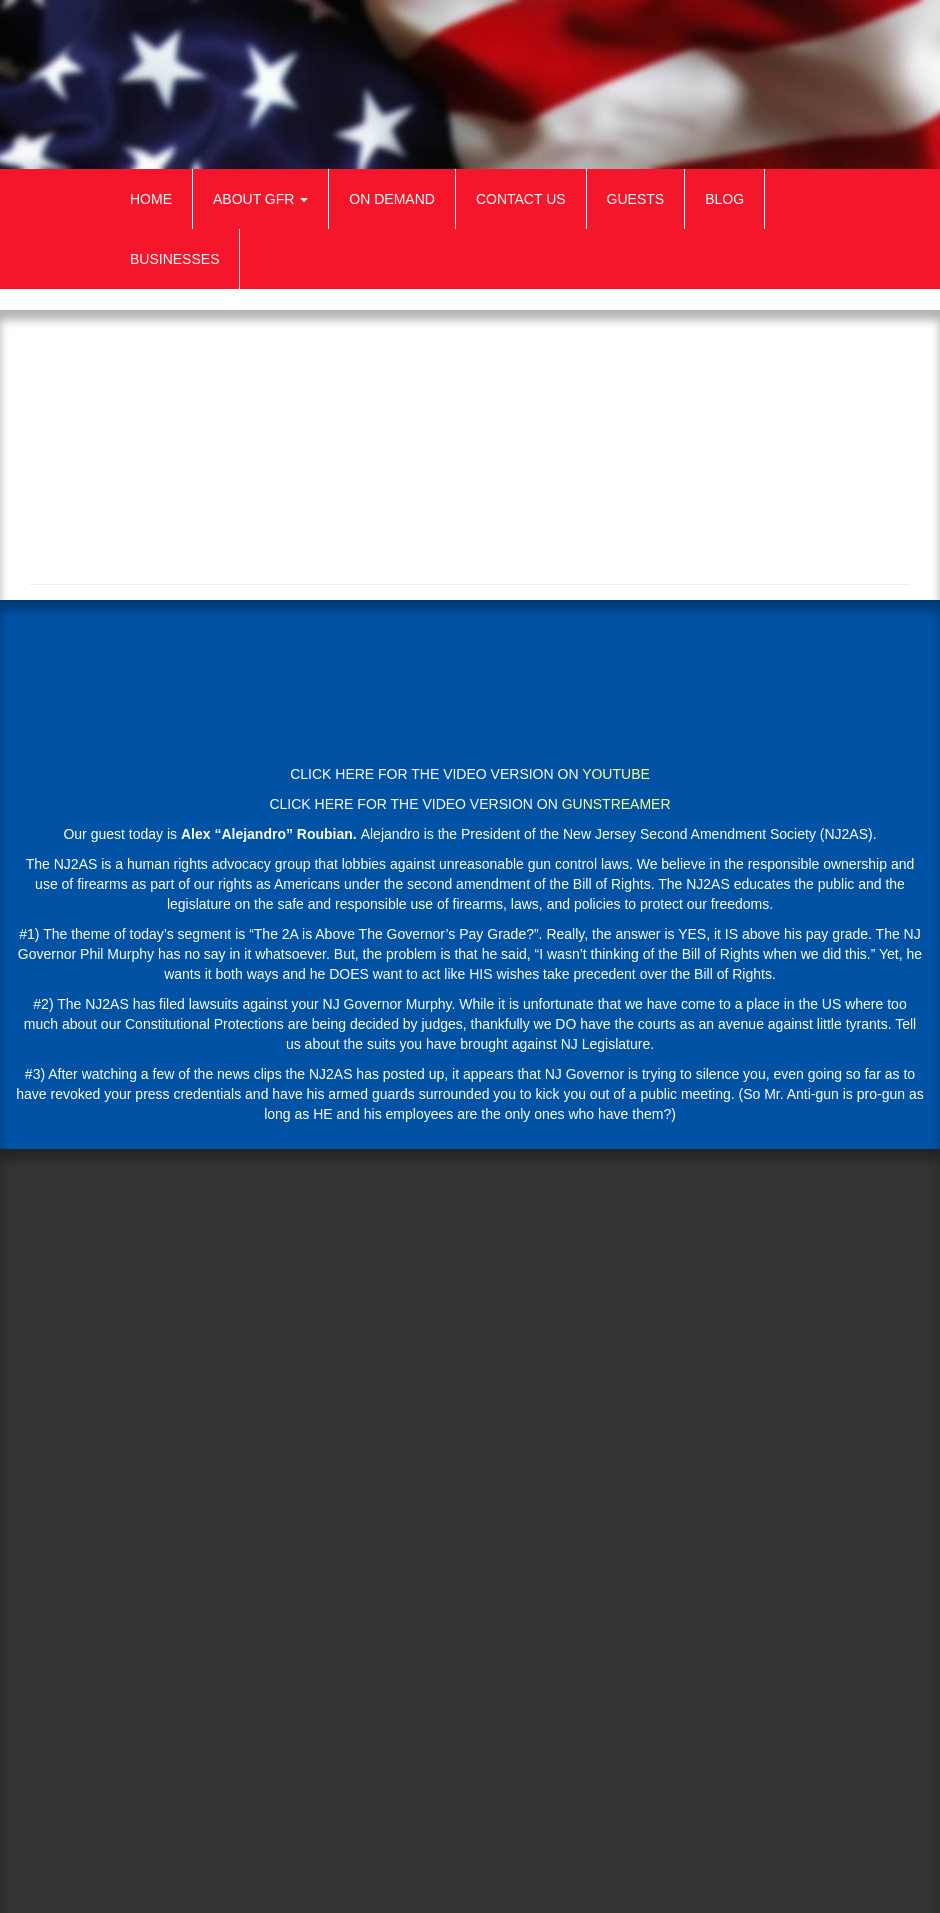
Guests (636, 199)
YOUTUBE (616, 774)
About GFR (260, 199)
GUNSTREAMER (616, 804)
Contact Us (521, 199)
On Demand (392, 199)
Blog (724, 199)
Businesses (174, 259)
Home (151, 199)
